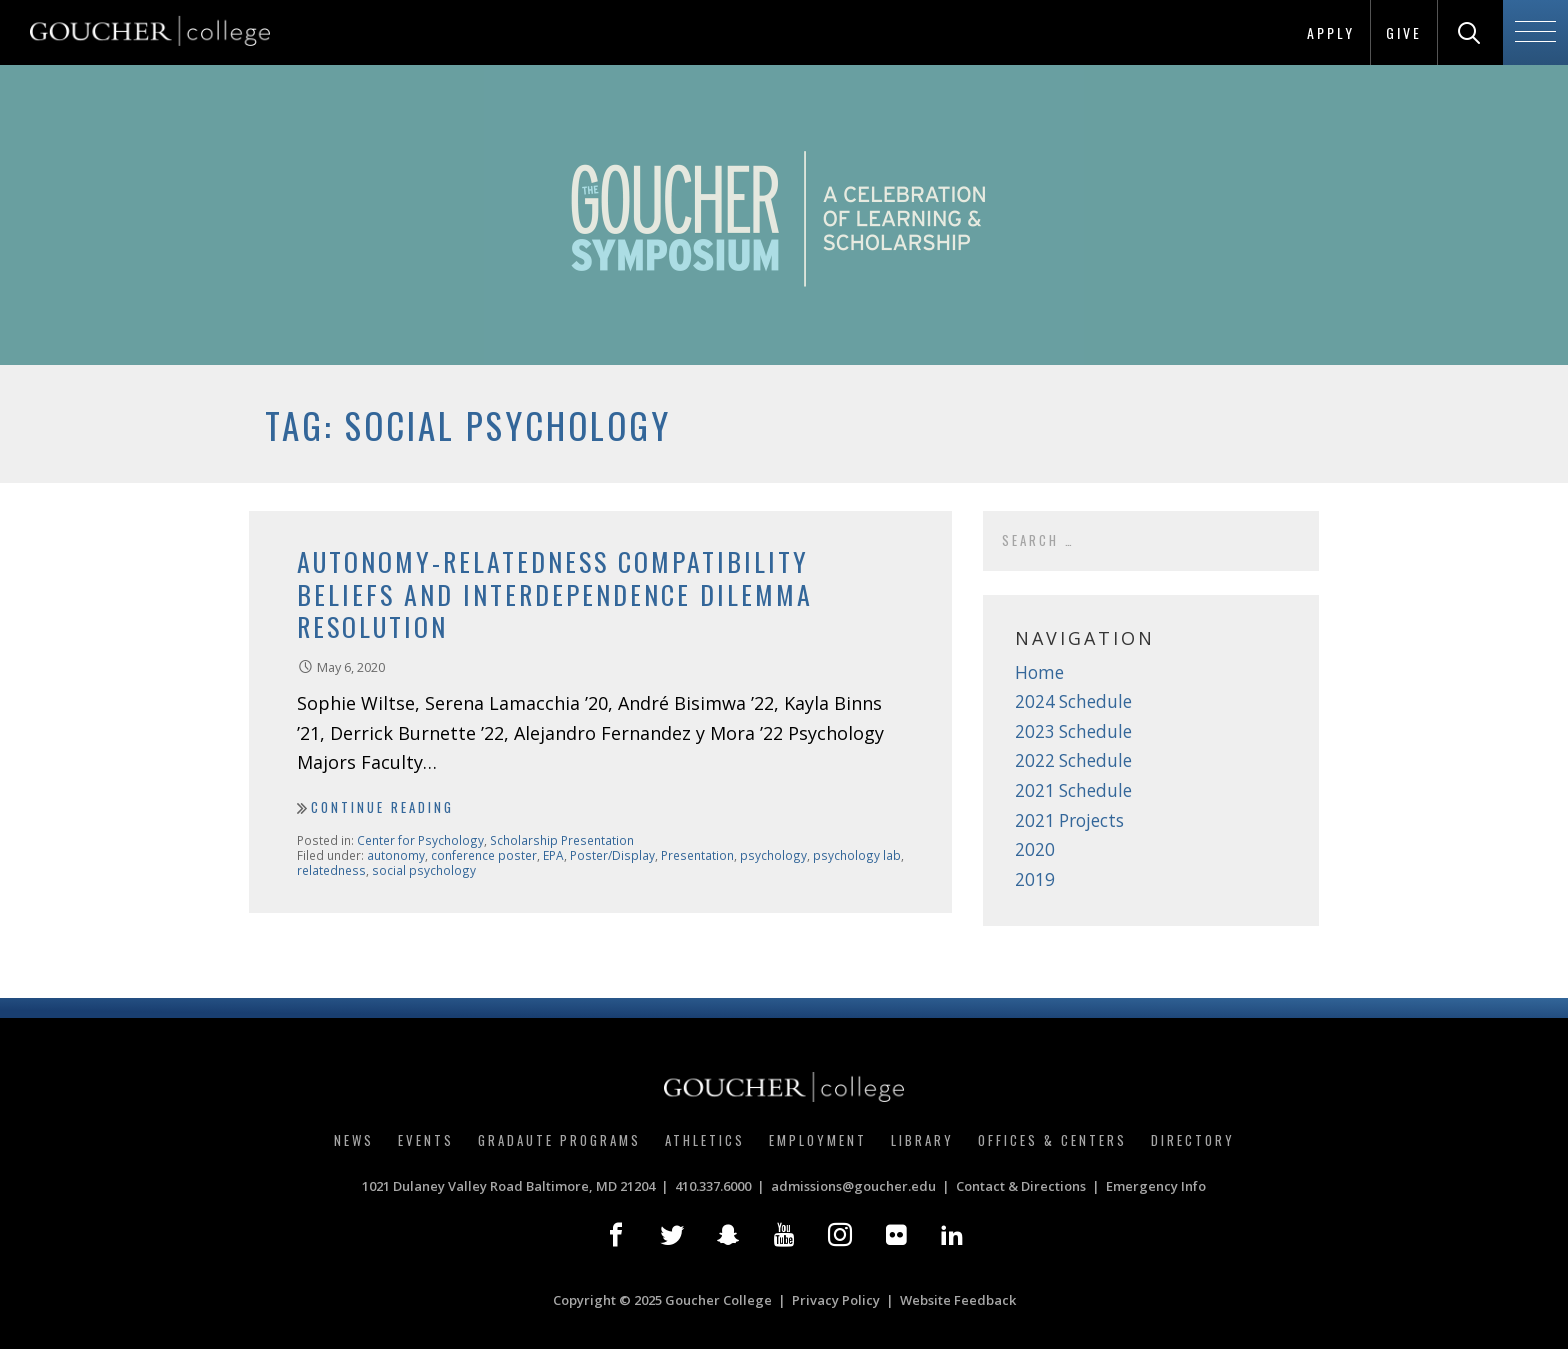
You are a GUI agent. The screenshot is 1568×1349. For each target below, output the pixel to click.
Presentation (697, 855)
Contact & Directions (1021, 1186)
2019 (1035, 879)
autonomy (396, 855)
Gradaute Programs (559, 1140)
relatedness (331, 870)
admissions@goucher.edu (853, 1186)
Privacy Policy (836, 1300)
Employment (818, 1140)
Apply (1331, 32)
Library (922, 1140)
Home (1039, 672)
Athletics (705, 1140)
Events (426, 1140)
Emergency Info (1156, 1186)
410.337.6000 (713, 1186)
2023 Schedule (1073, 731)
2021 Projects (1069, 820)
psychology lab (857, 855)
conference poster (484, 855)
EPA (553, 855)
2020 (1035, 849)
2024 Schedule (1073, 701)
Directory (1193, 1140)
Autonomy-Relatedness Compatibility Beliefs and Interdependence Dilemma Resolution (555, 594)
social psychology (424, 870)
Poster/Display (612, 855)
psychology (773, 855)
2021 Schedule (1073, 790)
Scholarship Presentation (562, 840)
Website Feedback (958, 1300)
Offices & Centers (1052, 1140)
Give (1404, 32)
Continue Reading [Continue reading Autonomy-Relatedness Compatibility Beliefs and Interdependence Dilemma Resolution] (382, 807)
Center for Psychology (420, 840)
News (354, 1140)
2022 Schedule (1073, 760)
